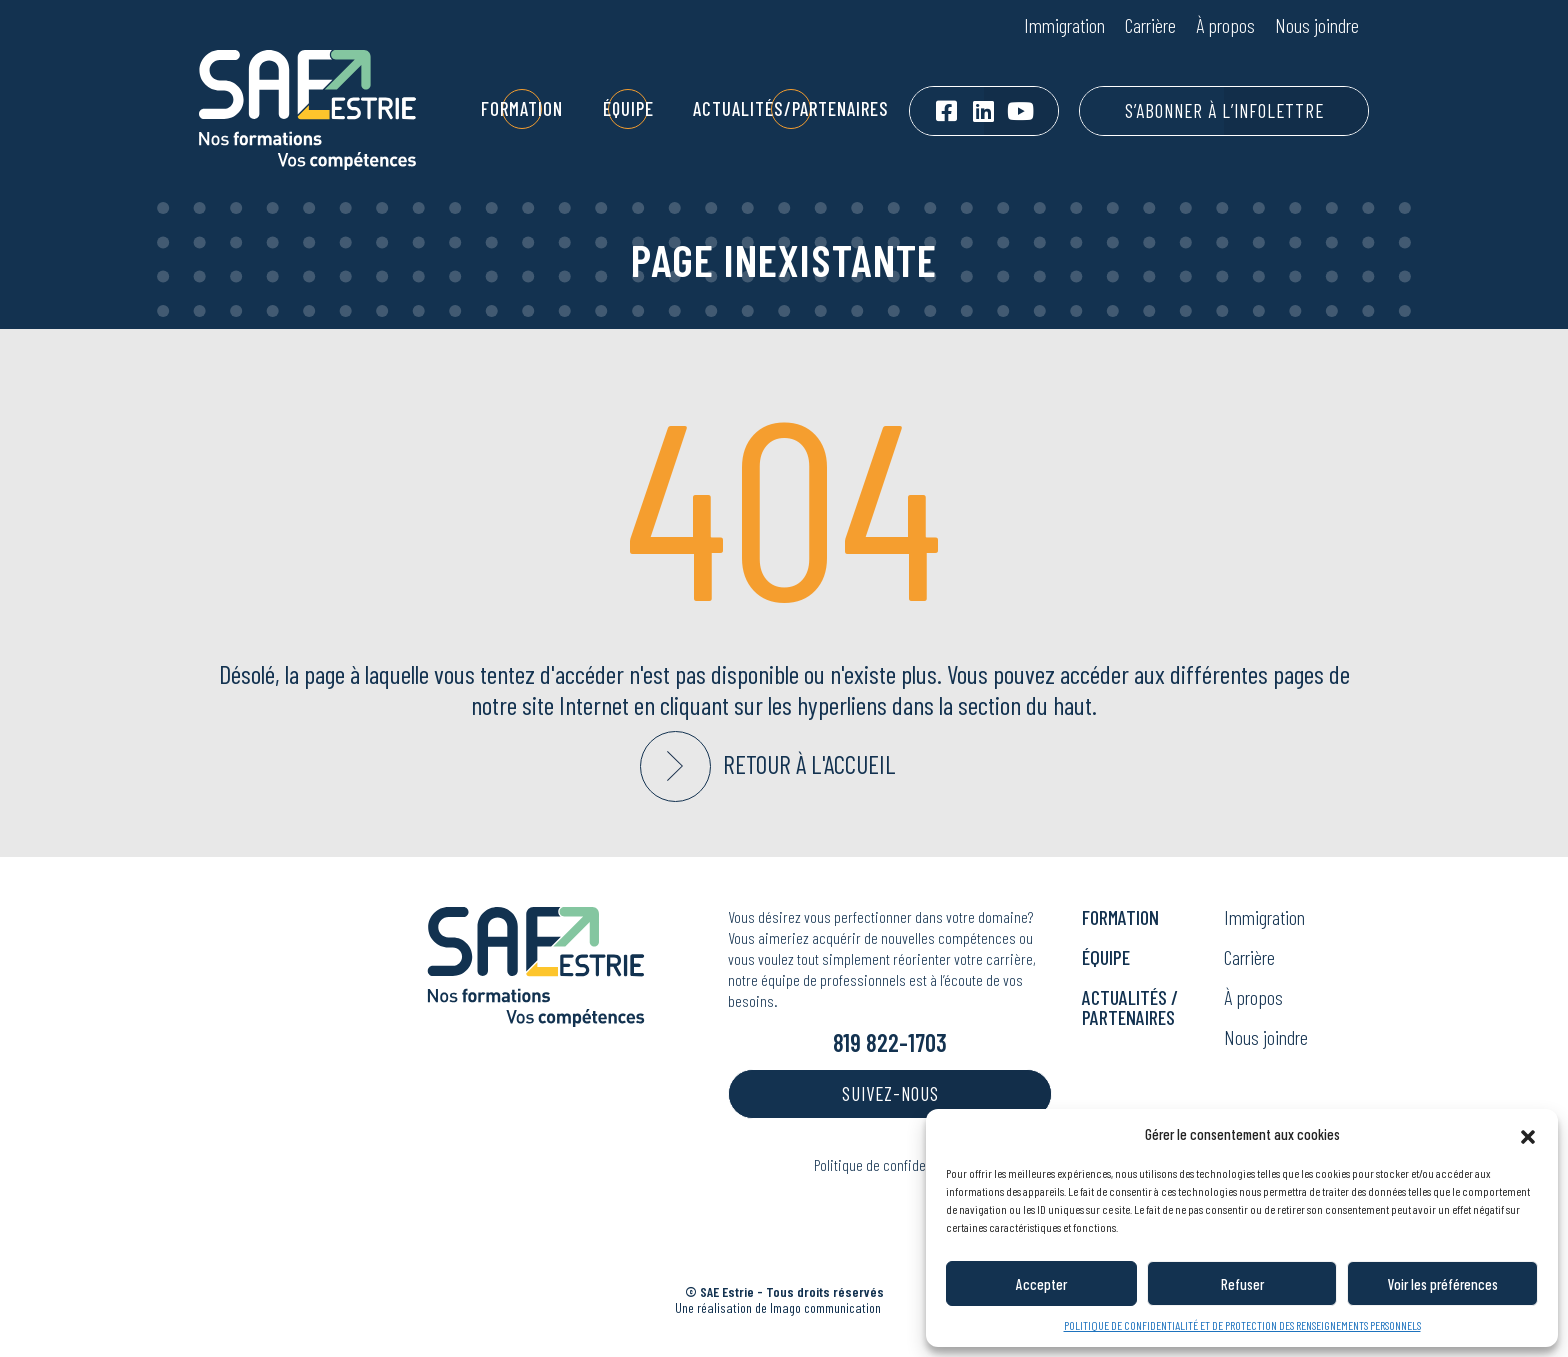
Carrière (1150, 25)
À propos (1225, 25)
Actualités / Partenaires (1130, 1007)
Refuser (1242, 1284)
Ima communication (825, 1307)
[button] (1528, 1134)
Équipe (628, 109)
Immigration (1064, 25)
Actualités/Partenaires (791, 109)
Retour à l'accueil (809, 764)
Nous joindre (1317, 25)
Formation (522, 109)
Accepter (1041, 1284)
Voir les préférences (1443, 1284)
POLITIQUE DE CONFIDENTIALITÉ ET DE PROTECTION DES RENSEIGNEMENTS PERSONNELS (1242, 1325)
